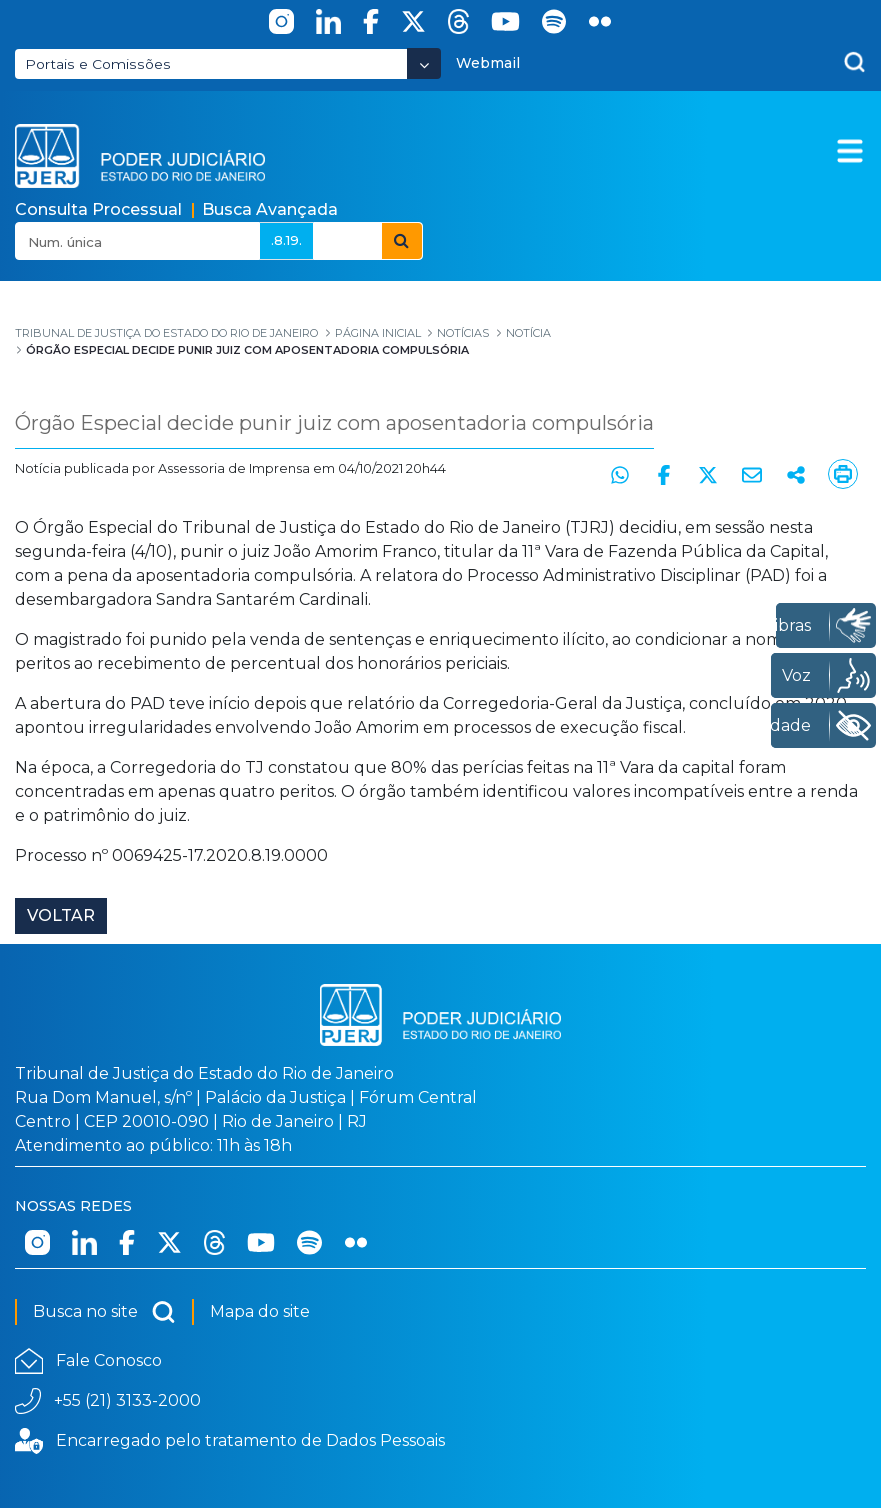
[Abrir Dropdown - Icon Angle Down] (424, 63)
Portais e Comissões (98, 64)
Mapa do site (260, 1311)
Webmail (488, 63)
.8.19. (286, 240)
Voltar (61, 915)
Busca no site (104, 1312)
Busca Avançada (270, 209)
